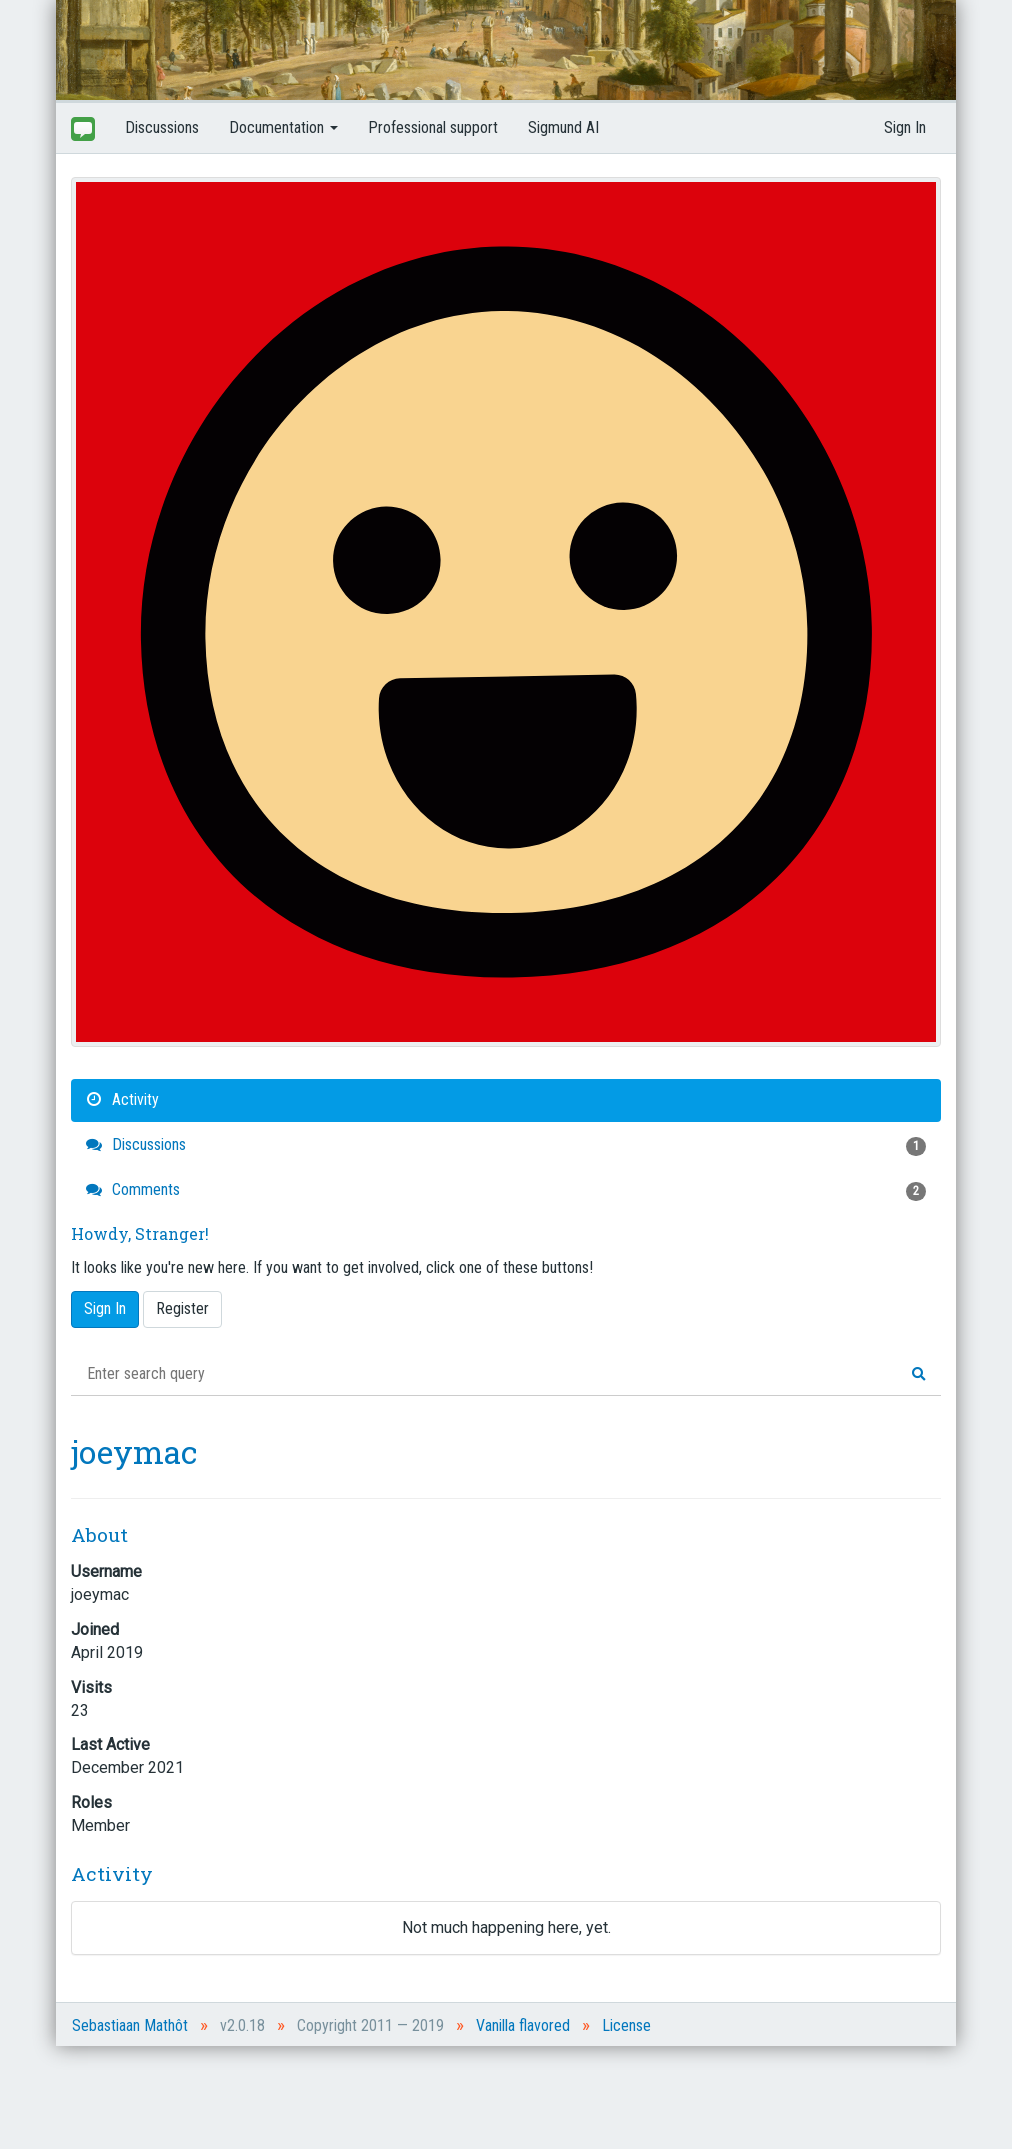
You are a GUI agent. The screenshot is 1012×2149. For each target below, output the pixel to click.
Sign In (905, 127)
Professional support (433, 127)
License (626, 2025)
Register (182, 1308)
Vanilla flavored (523, 2025)
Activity (122, 1099)
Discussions (162, 127)
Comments (506, 1190)
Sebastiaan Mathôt (130, 2025)
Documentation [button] (283, 127)
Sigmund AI (563, 127)
